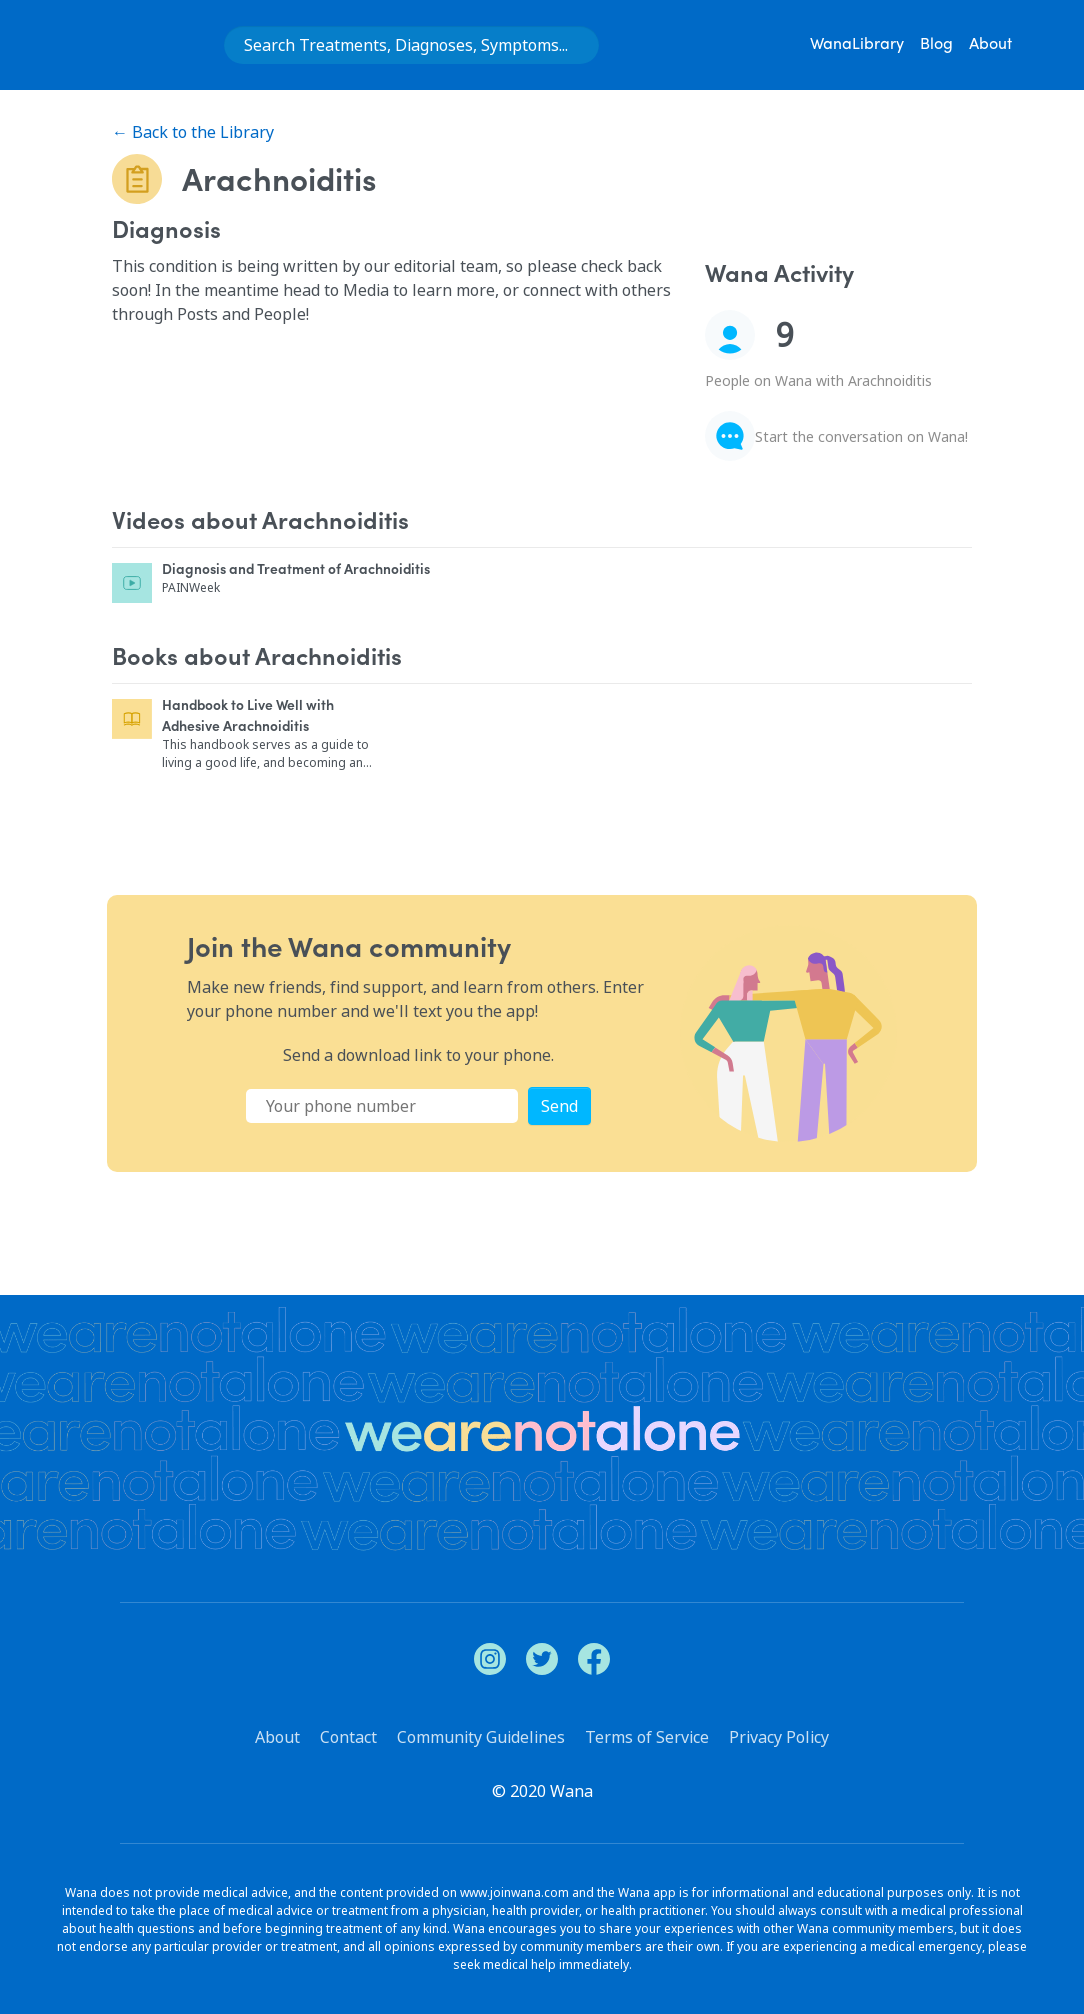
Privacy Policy (779, 1737)
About (990, 45)
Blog (936, 45)
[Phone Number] (382, 1106)
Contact (348, 1737)
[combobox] (411, 45)
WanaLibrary (857, 45)
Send (559, 1106)
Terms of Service (647, 1737)
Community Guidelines (481, 1737)
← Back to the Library (193, 132)
